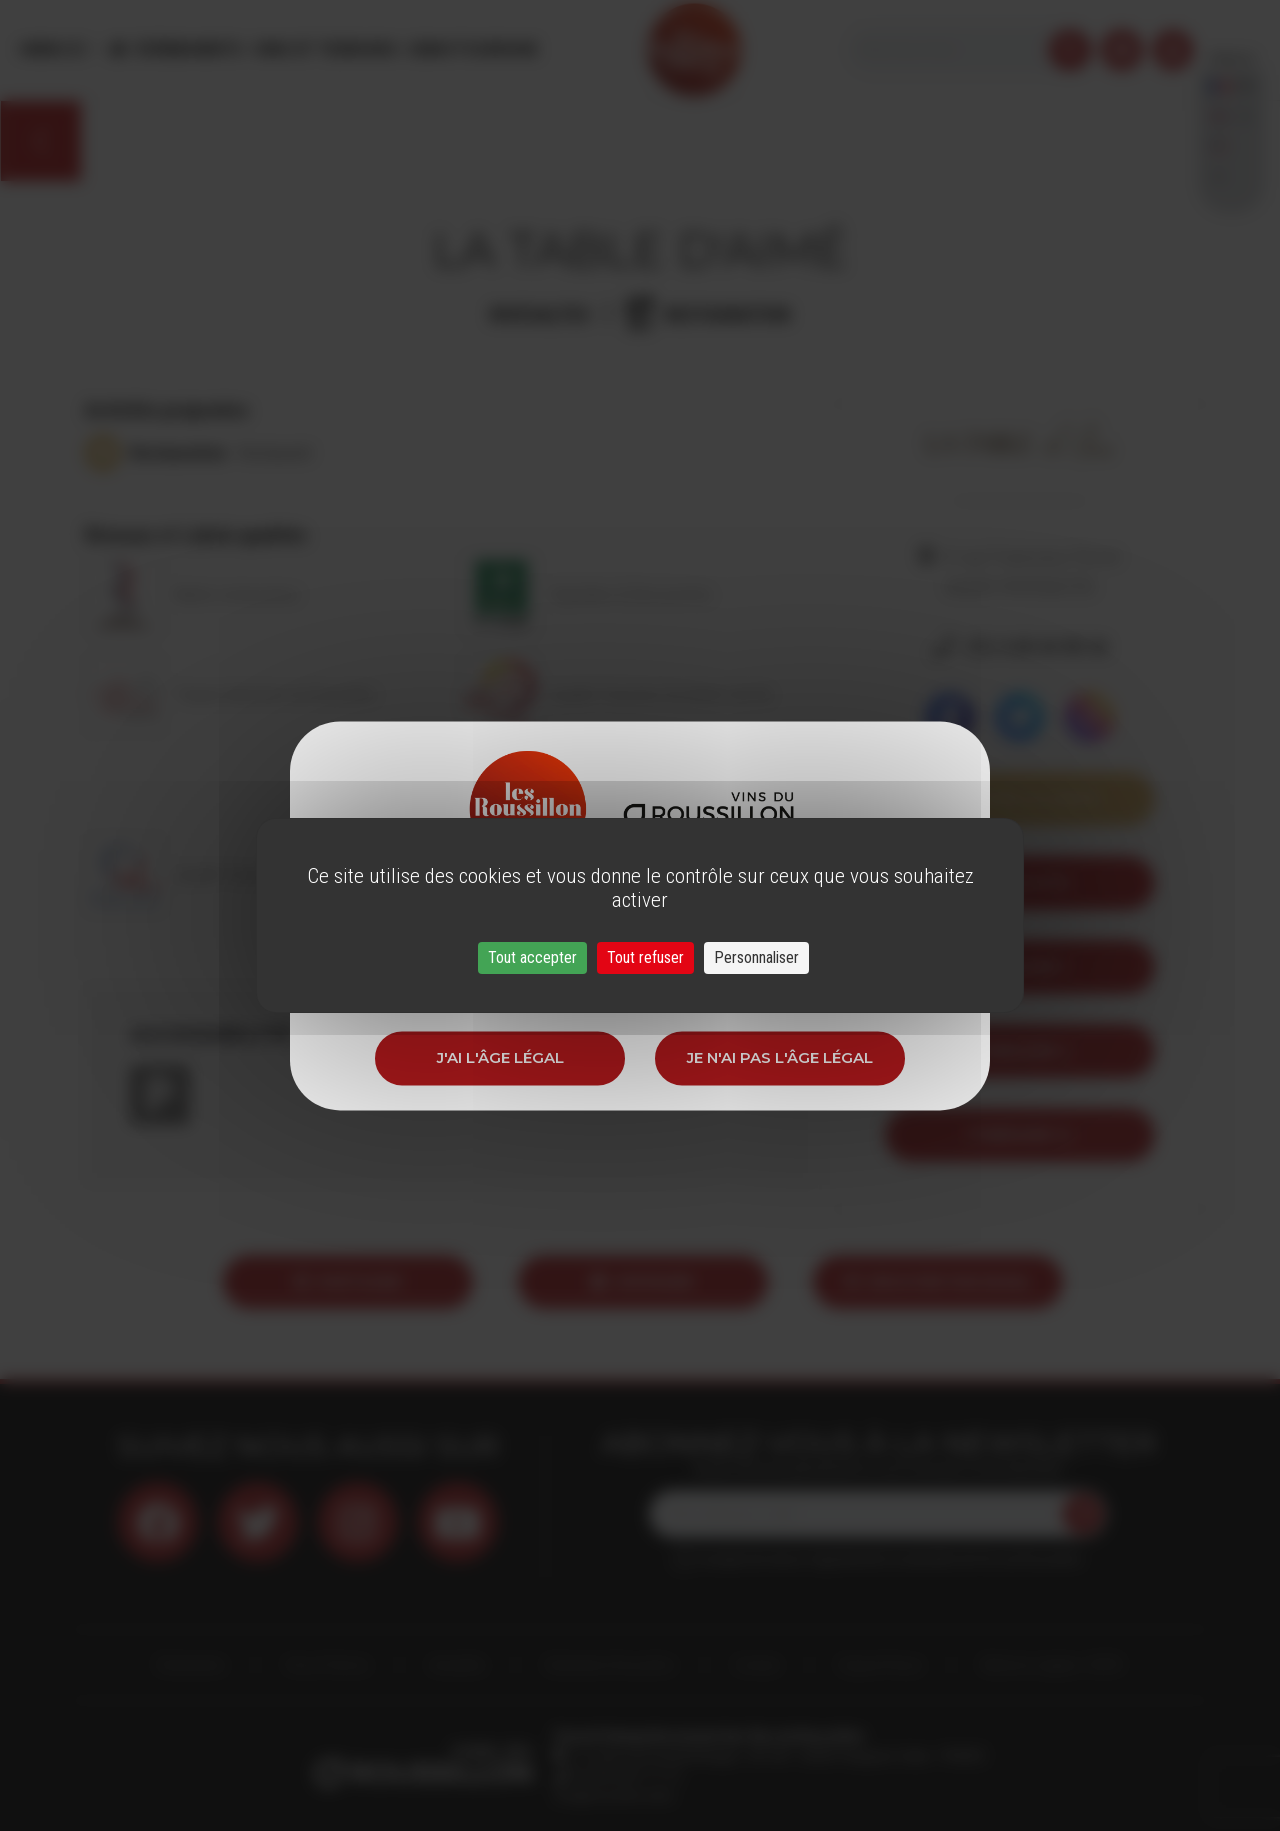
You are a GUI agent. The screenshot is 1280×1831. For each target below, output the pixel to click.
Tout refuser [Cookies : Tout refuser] (645, 957)
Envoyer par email (938, 1281)
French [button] (1231, 49)
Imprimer (642, 1281)
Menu (53, 49)
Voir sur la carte (1020, 798)
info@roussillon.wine (613, 1796)
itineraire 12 (1019, 1134)
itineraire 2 (1019, 1050)
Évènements (190, 49)
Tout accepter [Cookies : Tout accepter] (532, 957)
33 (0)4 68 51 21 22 (624, 1776)
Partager (348, 1281)
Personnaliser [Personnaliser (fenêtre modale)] (756, 957)
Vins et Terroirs (325, 49)
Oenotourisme (472, 49)
